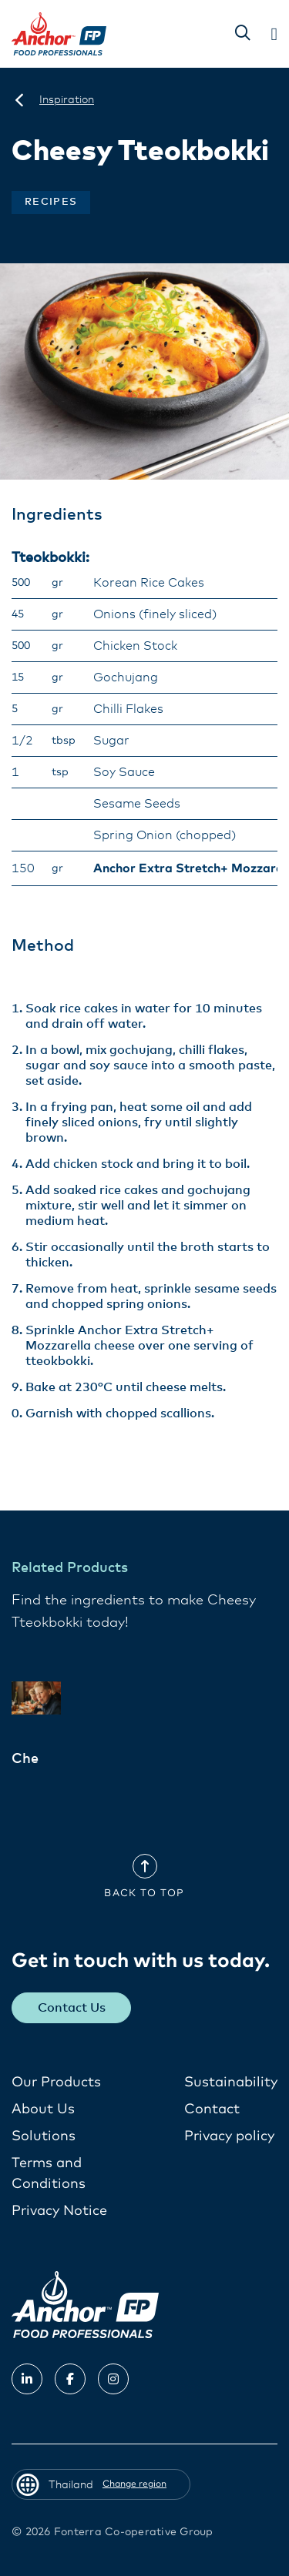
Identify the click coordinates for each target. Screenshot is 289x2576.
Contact (212, 2109)
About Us (43, 2109)
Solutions (44, 2136)
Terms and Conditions (49, 2173)
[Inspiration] (66, 100)
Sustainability (230, 2082)
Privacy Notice (59, 2211)
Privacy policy (229, 2136)
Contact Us (72, 2008)
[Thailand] (19, 100)
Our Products (56, 2082)
